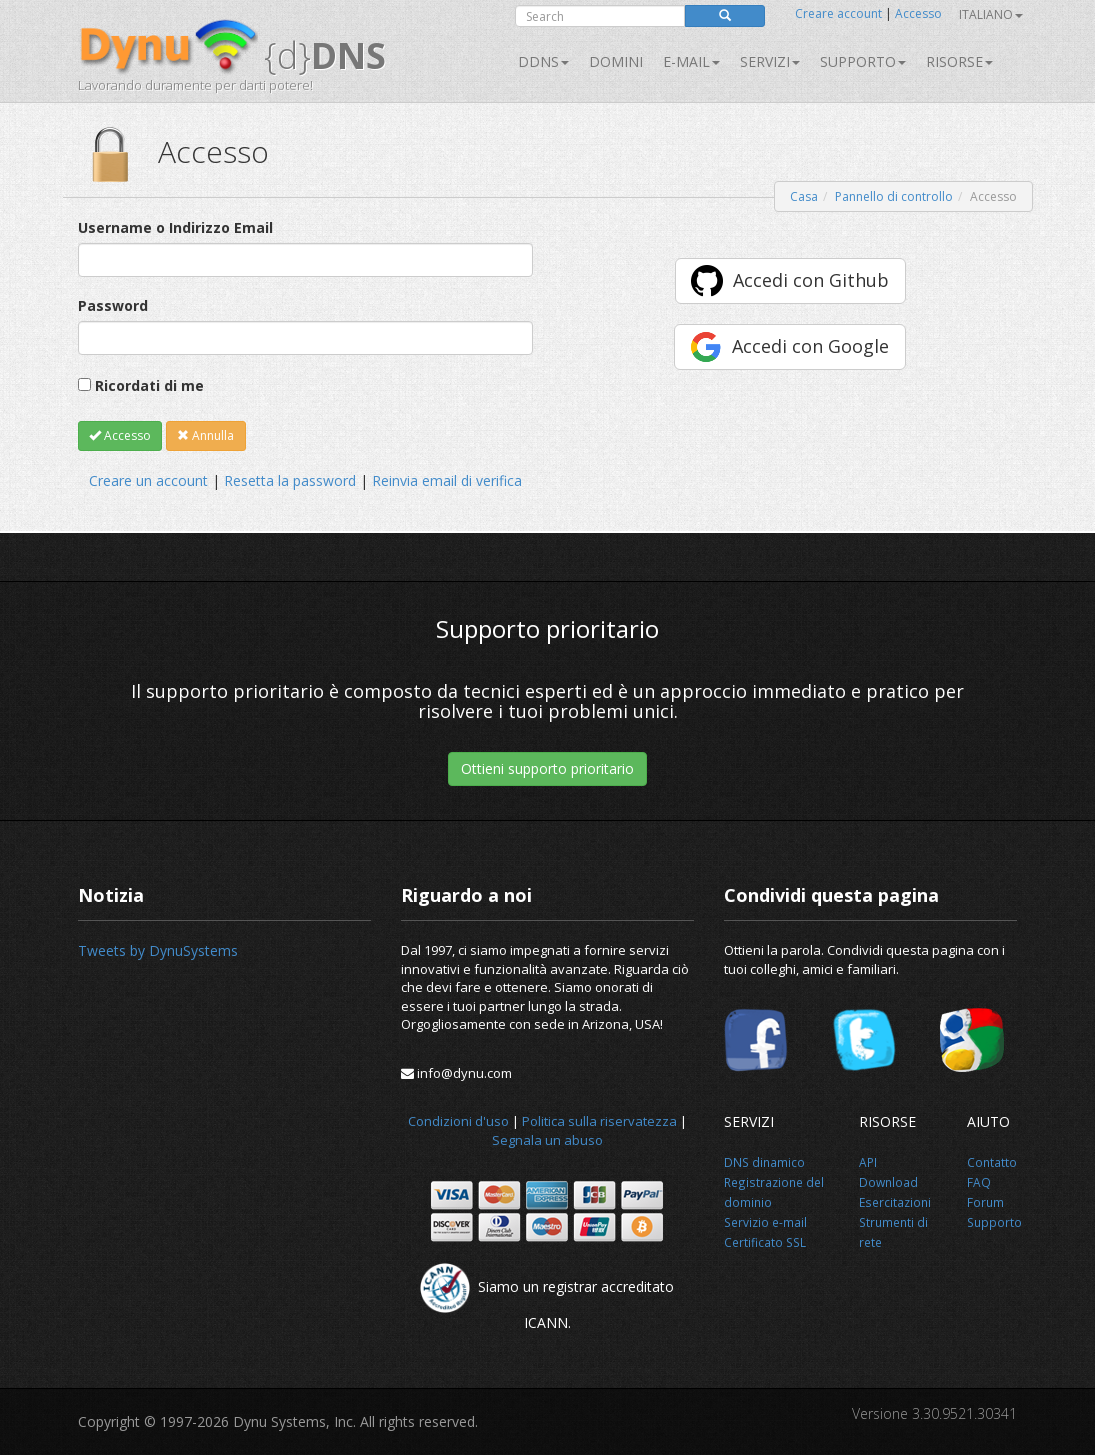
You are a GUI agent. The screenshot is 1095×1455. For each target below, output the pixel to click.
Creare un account (148, 480)
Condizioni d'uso (458, 1121)
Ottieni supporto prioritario (547, 768)
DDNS (543, 61)
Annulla (205, 435)
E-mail (691, 61)
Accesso (918, 13)
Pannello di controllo (894, 196)
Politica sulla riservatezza (599, 1121)
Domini (616, 61)
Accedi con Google (810, 346)
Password (113, 305)
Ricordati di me (149, 385)
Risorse (959, 61)
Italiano (991, 14)
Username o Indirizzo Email (175, 227)
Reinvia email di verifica (447, 480)
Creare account (838, 13)
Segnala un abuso (547, 1140)
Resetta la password (290, 480)
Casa (804, 196)
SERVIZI (770, 61)
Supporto (863, 61)
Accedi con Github (811, 280)
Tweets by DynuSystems (158, 950)
